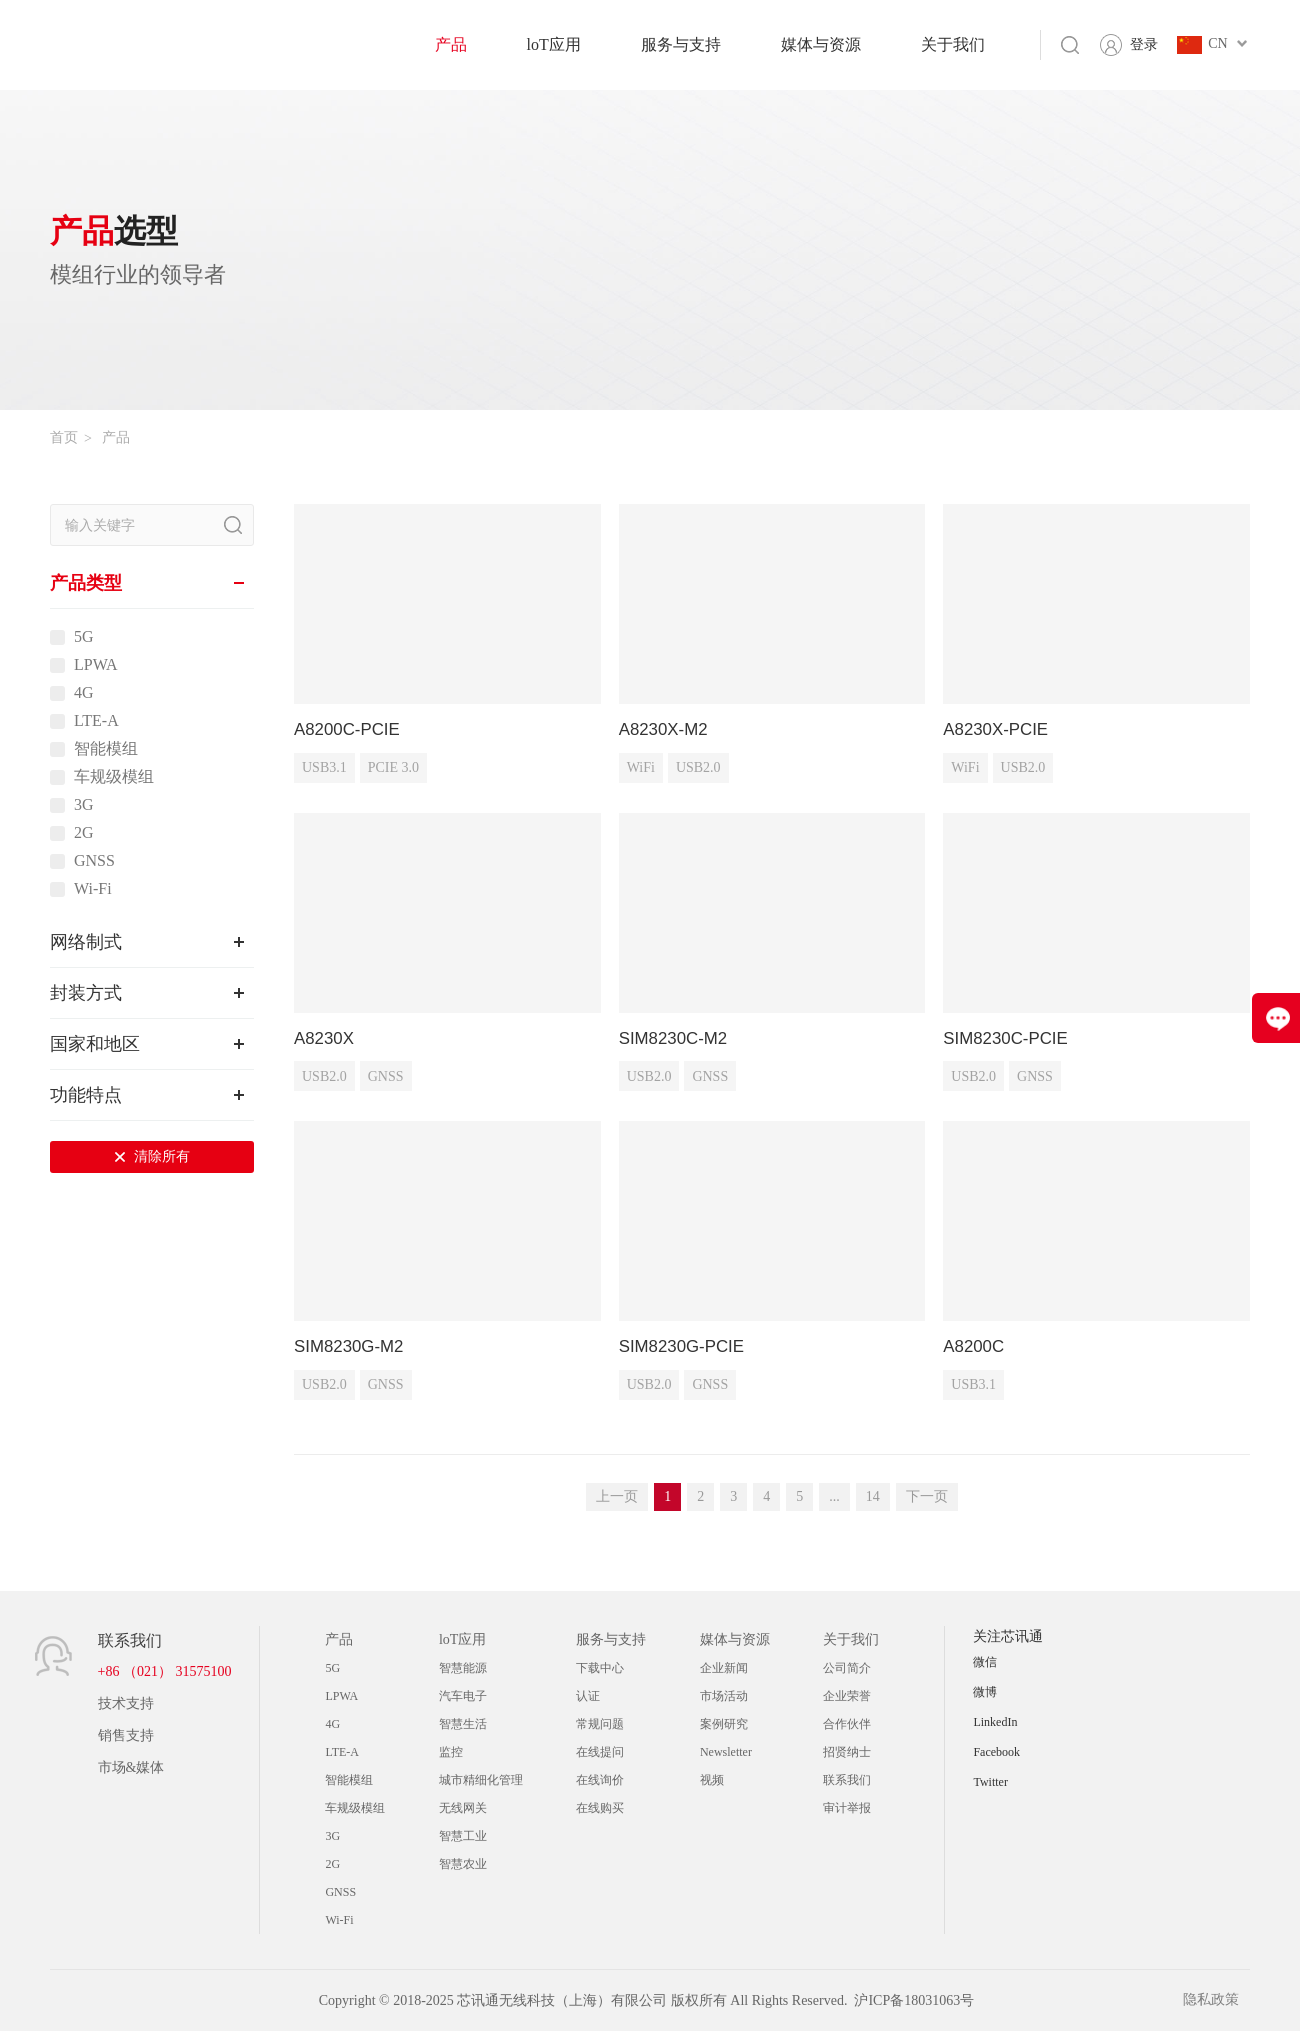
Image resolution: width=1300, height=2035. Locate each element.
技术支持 (126, 1707)
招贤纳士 (847, 1756)
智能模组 (106, 749)
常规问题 (600, 1728)
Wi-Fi (93, 889)
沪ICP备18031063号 (914, 2004)
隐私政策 (1222, 2004)
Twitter (990, 1786)
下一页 (927, 1500)
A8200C (975, 1350)
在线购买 (600, 1812)
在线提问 (600, 1756)
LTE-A (96, 721)
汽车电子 (463, 1700)
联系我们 (847, 1784)
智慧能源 (463, 1672)
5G (84, 637)
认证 (588, 1700)
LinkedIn (995, 1726)
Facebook (996, 1756)
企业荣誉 (847, 1700)
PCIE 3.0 (393, 769)
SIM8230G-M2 (352, 1350)
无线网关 (463, 1812)
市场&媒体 (131, 1771)
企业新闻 (724, 1672)
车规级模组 (114, 777)
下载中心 (600, 1672)
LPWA (96, 665)
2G (84, 833)
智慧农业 (463, 1868)
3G (84, 805)
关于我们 (953, 44)
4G (84, 693)
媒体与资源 (821, 44)
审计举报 (847, 1812)
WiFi (641, 769)
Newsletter (726, 1756)
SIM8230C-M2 (677, 1040)
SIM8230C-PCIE (1009, 1040)
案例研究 (724, 1728)
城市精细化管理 (481, 1784)
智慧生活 (463, 1728)
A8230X (326, 1040)
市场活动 (724, 1700)
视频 (712, 1784)
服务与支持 (681, 44)
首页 (64, 437)
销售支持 (126, 1739)
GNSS (94, 861)
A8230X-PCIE (999, 730)
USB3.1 (324, 769)
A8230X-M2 (666, 730)
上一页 (617, 1500)
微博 (985, 1696)
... (834, 1500)
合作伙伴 (847, 1728)
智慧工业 (463, 1840)
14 (873, 1500)
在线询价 (600, 1784)
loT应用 (554, 44)
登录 (1144, 44)
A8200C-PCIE (350, 730)
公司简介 (847, 1672)
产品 (451, 44)
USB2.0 (698, 769)
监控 (451, 1756)
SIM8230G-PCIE (686, 1350)
